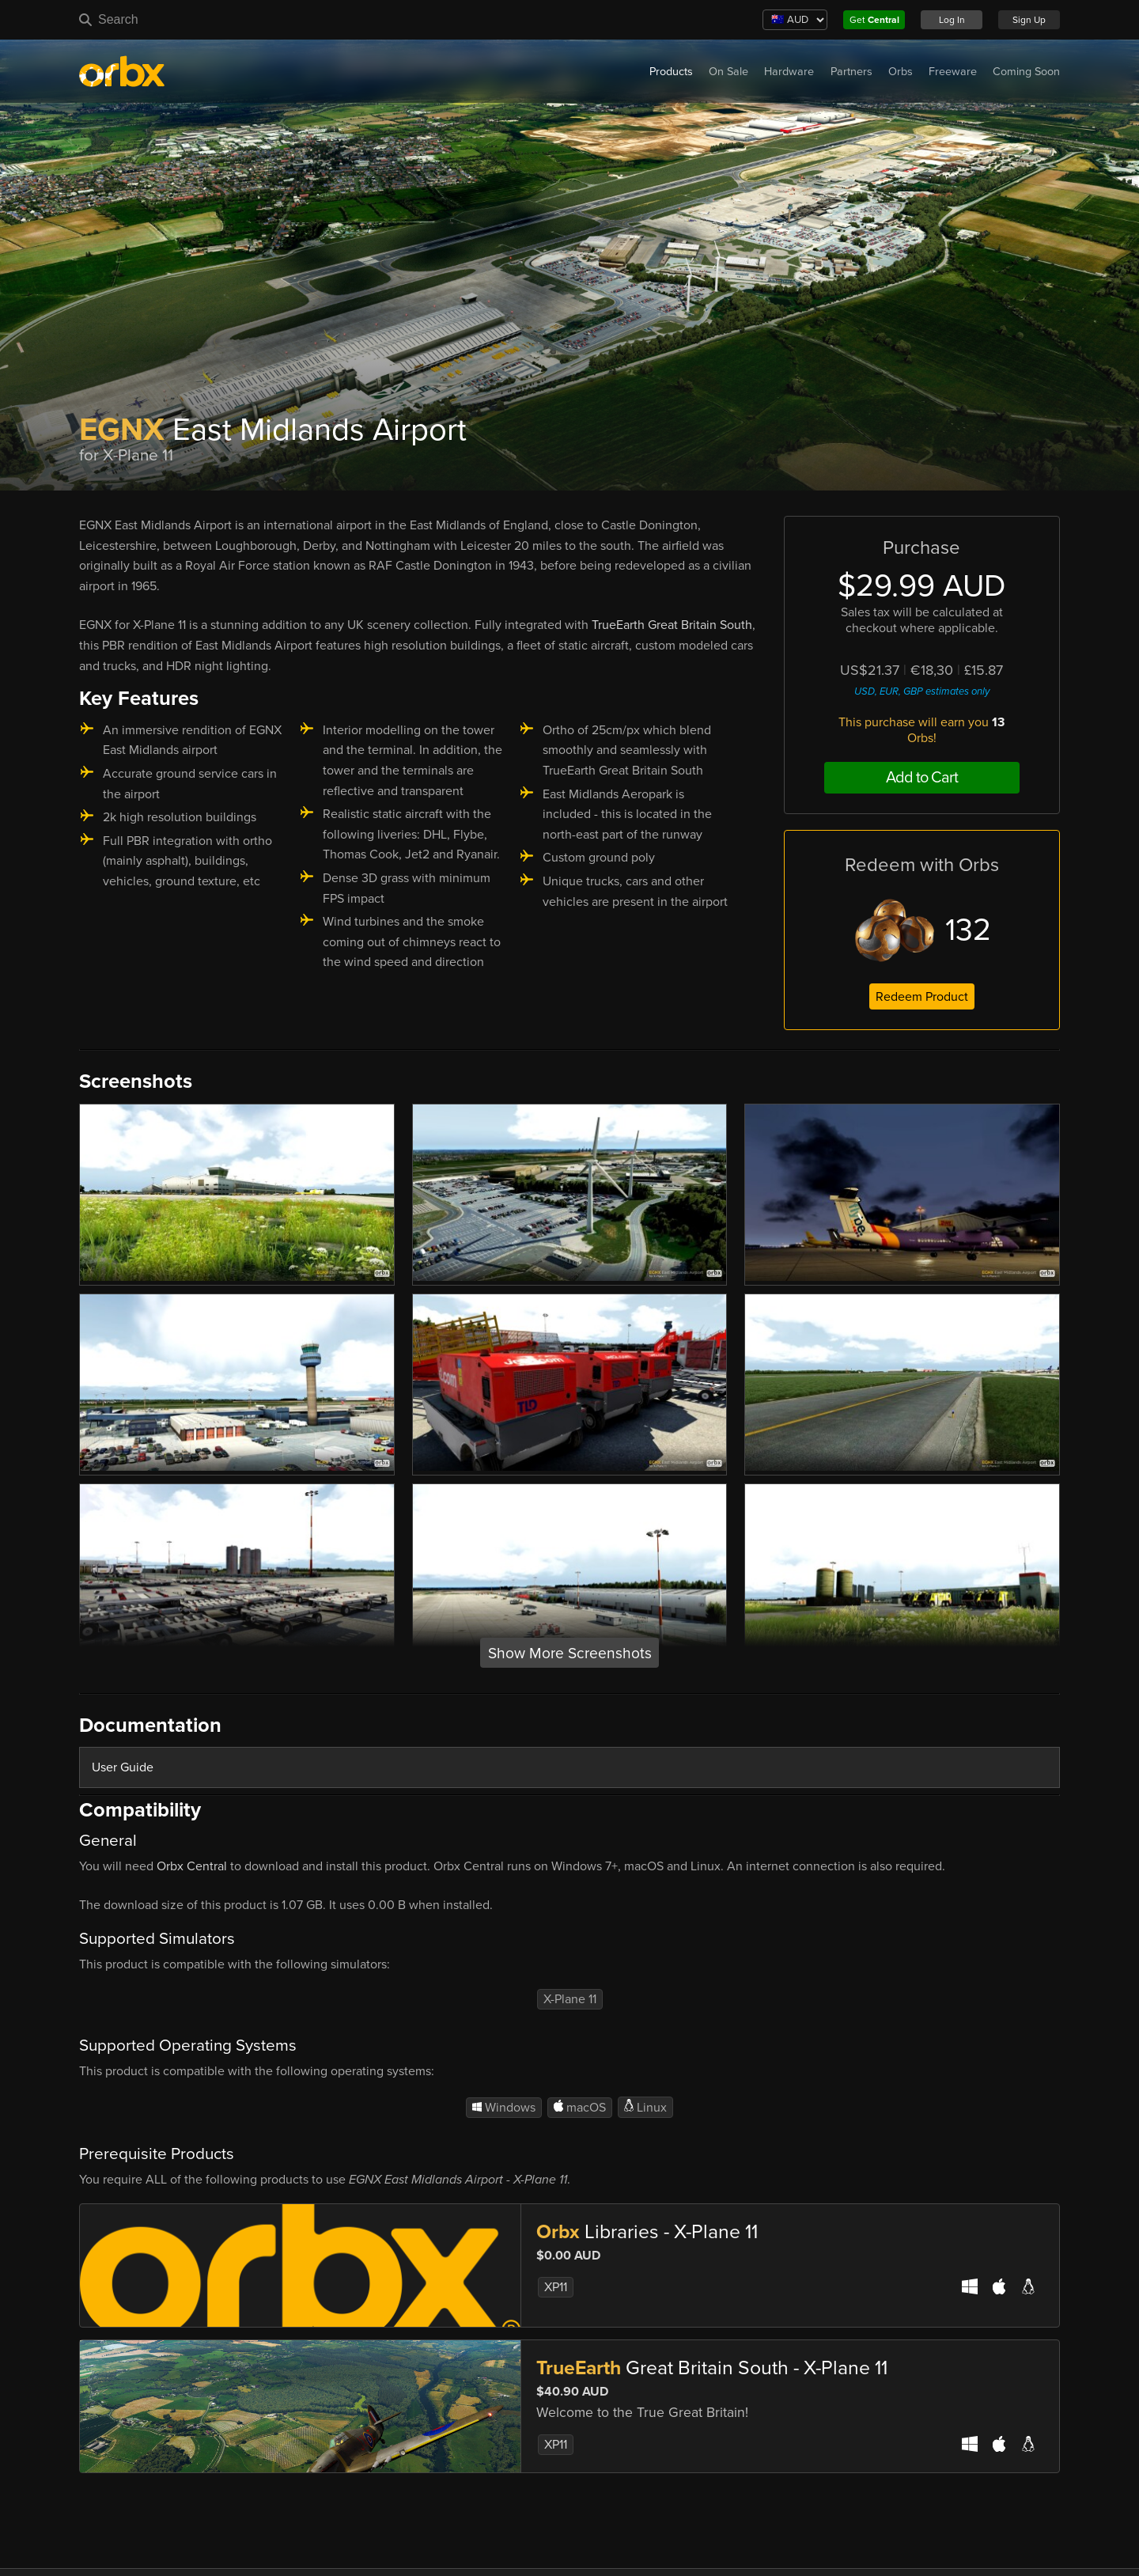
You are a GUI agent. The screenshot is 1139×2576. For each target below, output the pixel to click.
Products (671, 71)
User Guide (122, 1767)
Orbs (900, 71)
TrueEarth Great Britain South (672, 625)
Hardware (789, 71)
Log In (952, 19)
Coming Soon (1026, 71)
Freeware (953, 71)
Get (874, 19)
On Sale (728, 71)
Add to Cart (922, 777)
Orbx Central (192, 1866)
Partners (851, 71)
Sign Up (1029, 19)
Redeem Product (922, 997)
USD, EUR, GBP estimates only (922, 691)
